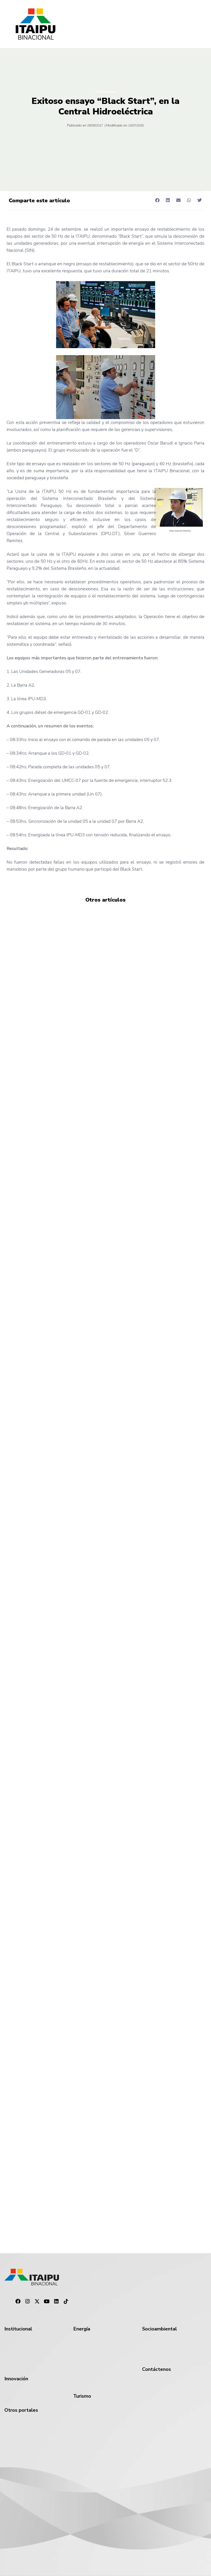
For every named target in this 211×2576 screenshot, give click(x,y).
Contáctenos (156, 2369)
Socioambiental (159, 2329)
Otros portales (21, 2410)
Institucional (105, 91)
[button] (157, 200)
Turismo (82, 2396)
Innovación (16, 2378)
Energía (81, 2329)
